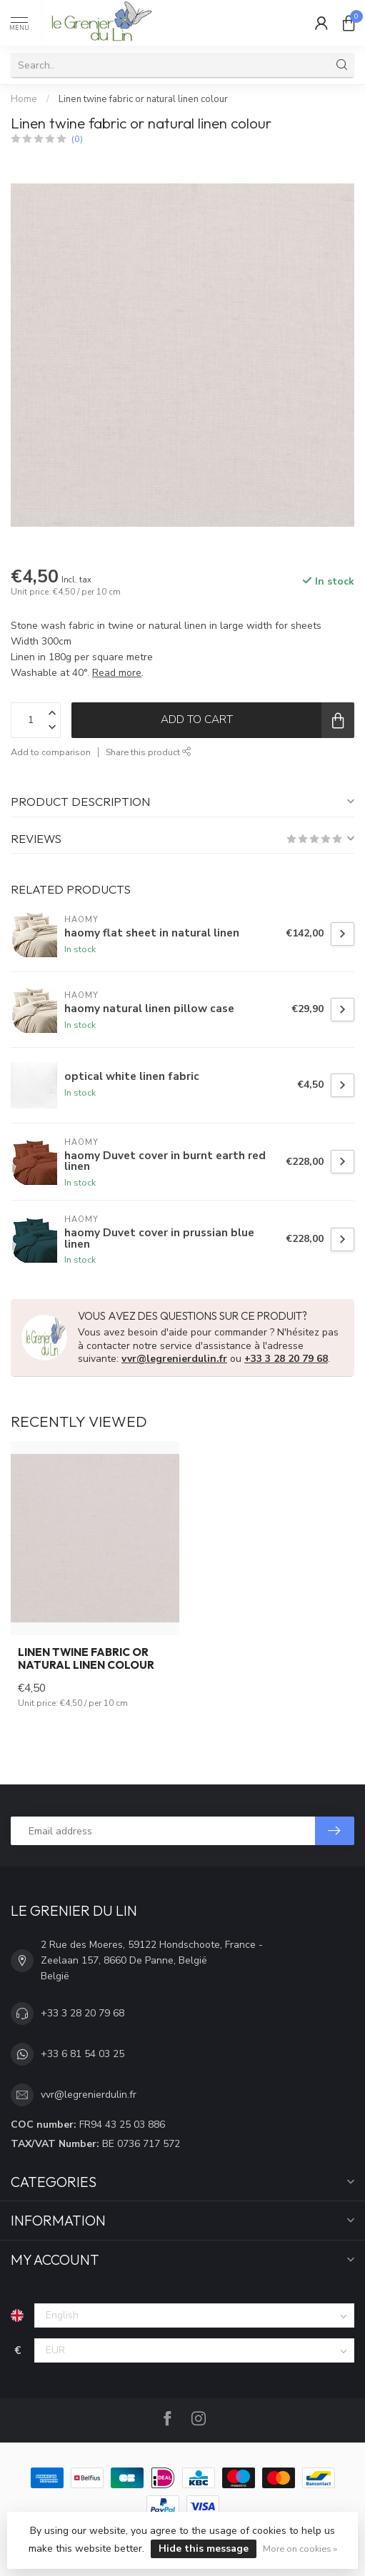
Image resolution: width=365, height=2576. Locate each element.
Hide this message (204, 2548)
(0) (77, 139)
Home (24, 99)
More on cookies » (300, 2548)
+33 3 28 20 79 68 (286, 1358)
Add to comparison (51, 752)
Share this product (148, 752)
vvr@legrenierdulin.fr (174, 1358)
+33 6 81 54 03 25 (82, 2054)
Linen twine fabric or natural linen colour (143, 99)
